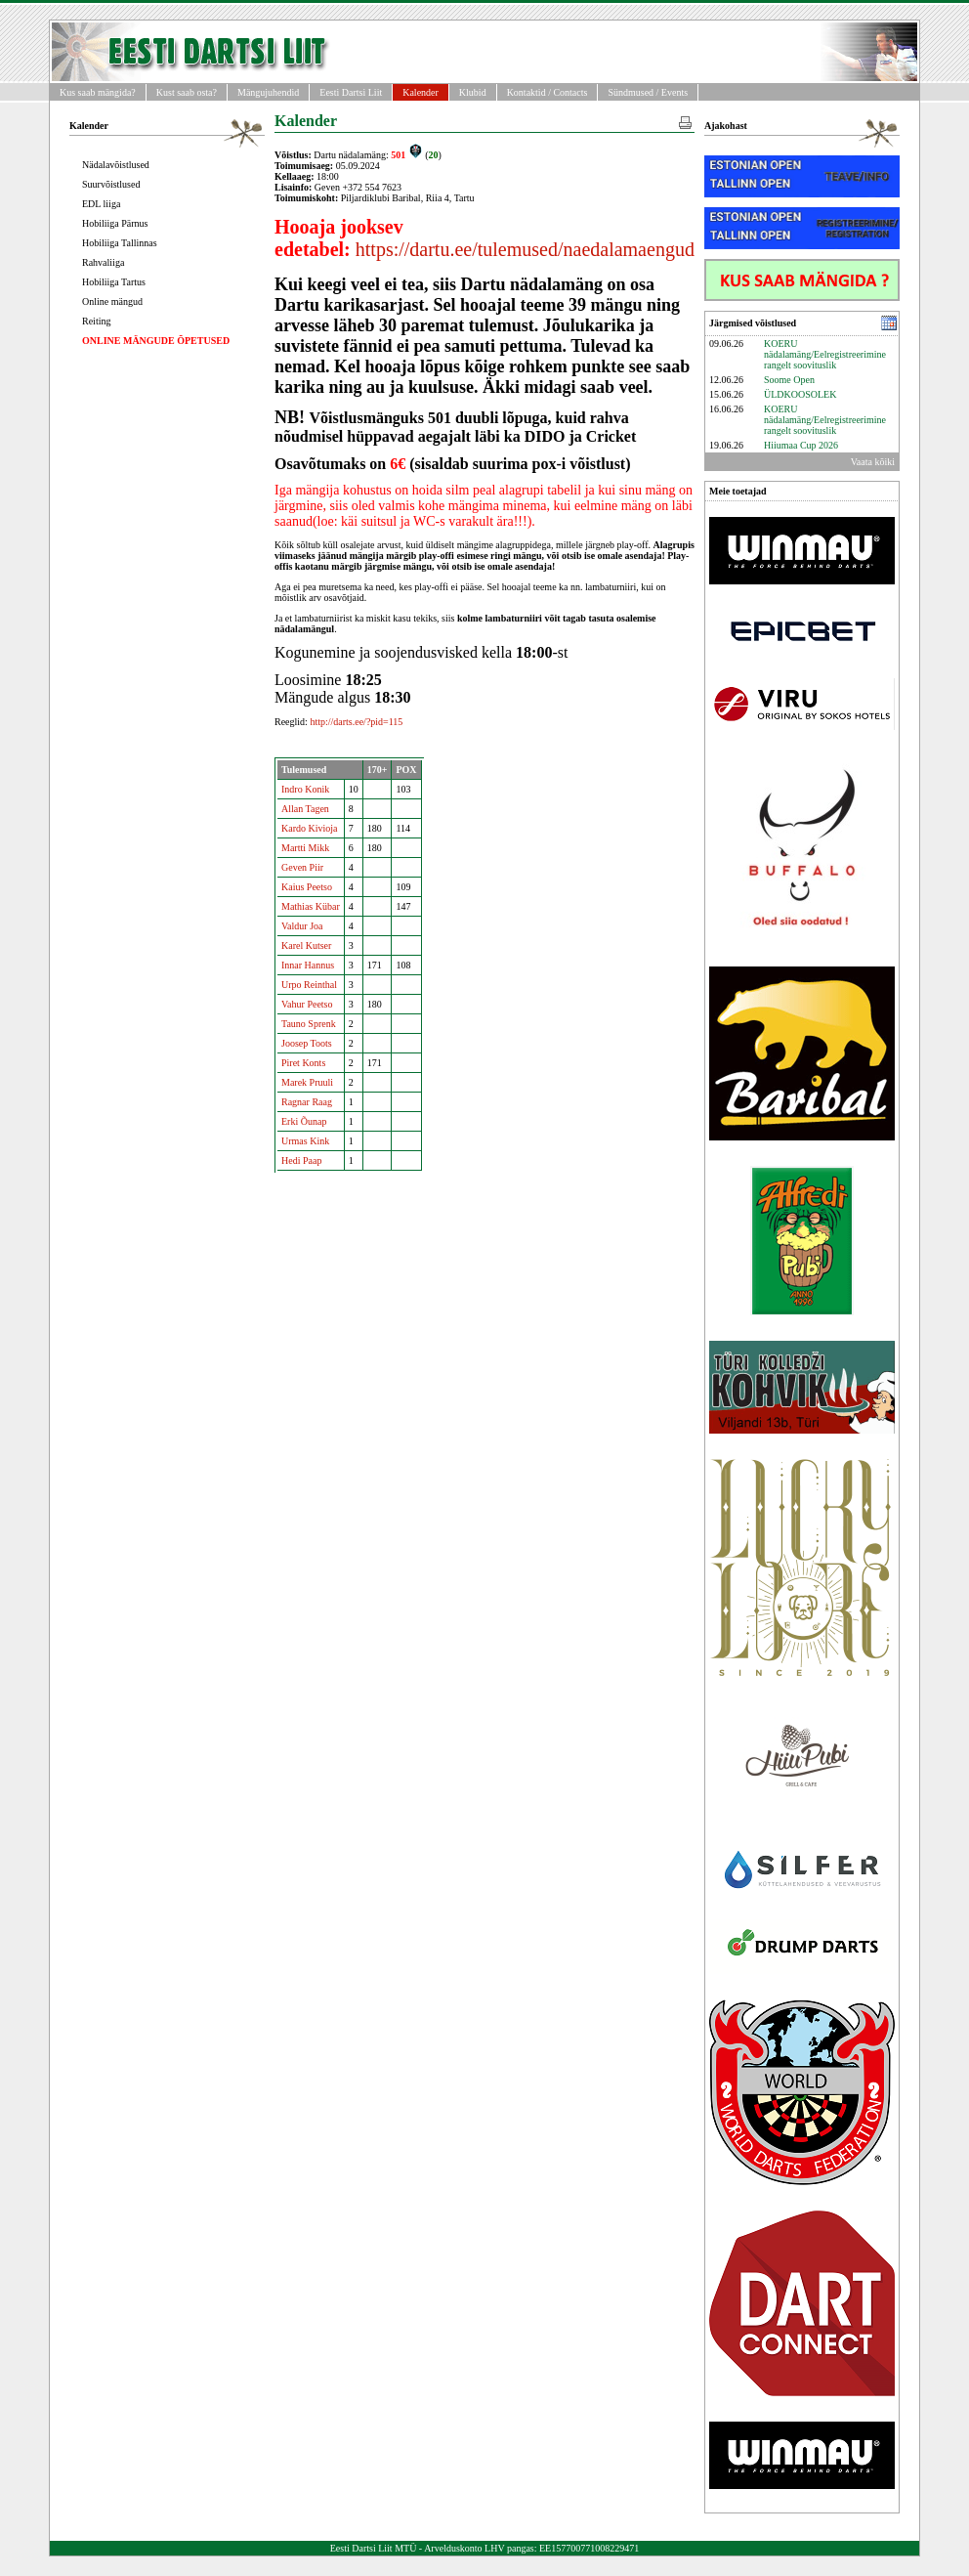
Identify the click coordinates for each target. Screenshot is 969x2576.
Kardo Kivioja (309, 828)
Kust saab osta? (186, 92)
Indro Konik (305, 789)
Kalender (420, 92)
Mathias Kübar (310, 906)
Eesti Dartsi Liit (350, 92)
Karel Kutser (306, 945)
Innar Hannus (307, 965)
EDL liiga (101, 203)
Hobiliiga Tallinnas (119, 242)
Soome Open (789, 379)
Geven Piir (302, 867)
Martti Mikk (305, 847)
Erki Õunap (303, 1121)
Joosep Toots (306, 1043)
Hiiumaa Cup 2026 (801, 445)
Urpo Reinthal (309, 984)
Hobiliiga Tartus (114, 282)
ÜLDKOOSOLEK (800, 394)
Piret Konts (303, 1062)
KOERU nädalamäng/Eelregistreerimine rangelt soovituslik (825, 354)
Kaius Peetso (306, 886)
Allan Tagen (305, 808)
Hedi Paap (301, 1160)
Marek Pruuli (307, 1082)
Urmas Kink (305, 1141)
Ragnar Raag (306, 1101)
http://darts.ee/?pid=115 (356, 721)
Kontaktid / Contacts (547, 92)
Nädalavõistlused (115, 164)
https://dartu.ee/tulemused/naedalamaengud (525, 249)
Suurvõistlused (111, 184)
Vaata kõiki (873, 461)
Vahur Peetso (307, 1004)
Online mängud (112, 301)
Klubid (472, 92)
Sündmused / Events (648, 92)
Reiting (96, 321)
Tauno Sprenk (308, 1023)
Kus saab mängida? (98, 92)
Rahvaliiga (103, 262)
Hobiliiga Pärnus (115, 223)
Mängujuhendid (268, 92)
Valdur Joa (302, 926)
